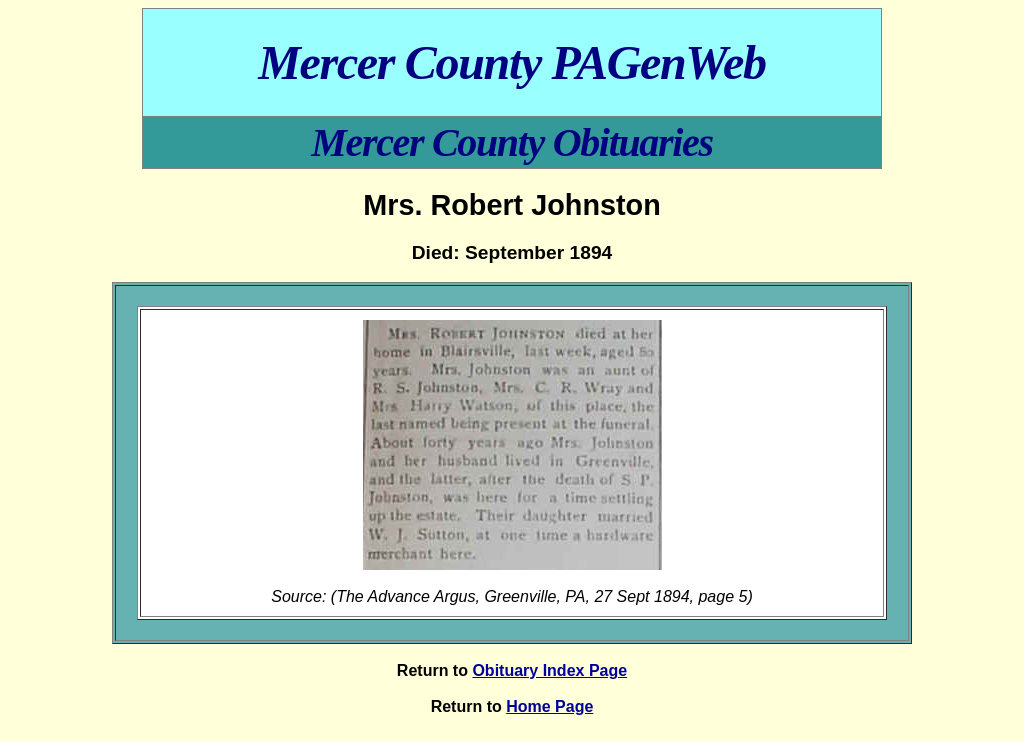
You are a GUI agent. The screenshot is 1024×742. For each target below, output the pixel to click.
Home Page (549, 706)
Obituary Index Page (549, 670)
